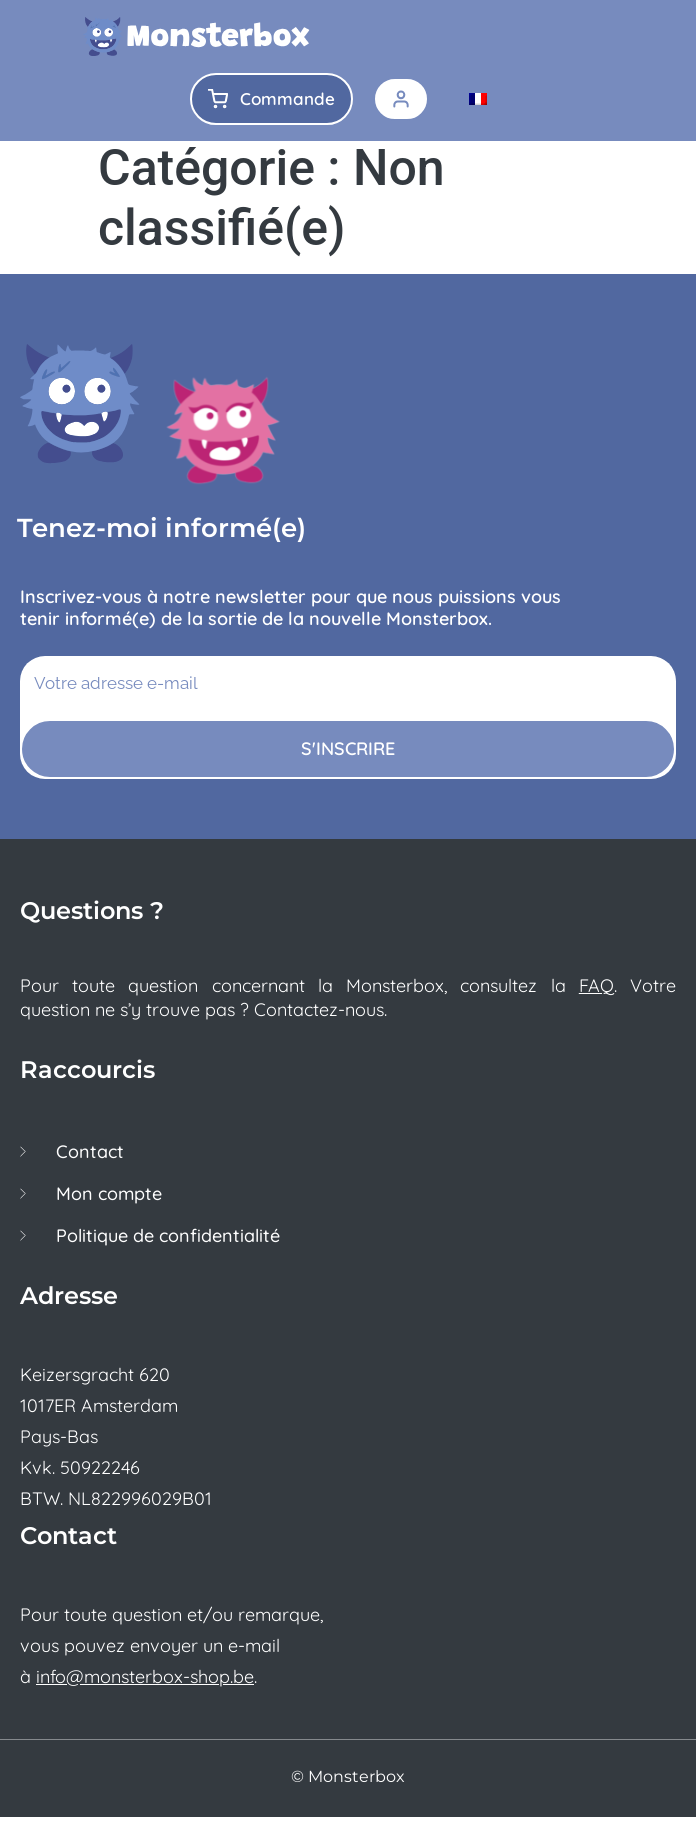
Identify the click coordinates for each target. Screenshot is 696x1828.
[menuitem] (478, 99)
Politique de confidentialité (168, 1247)
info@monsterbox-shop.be (145, 1687)
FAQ (596, 996)
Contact (90, 1163)
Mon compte (109, 1205)
